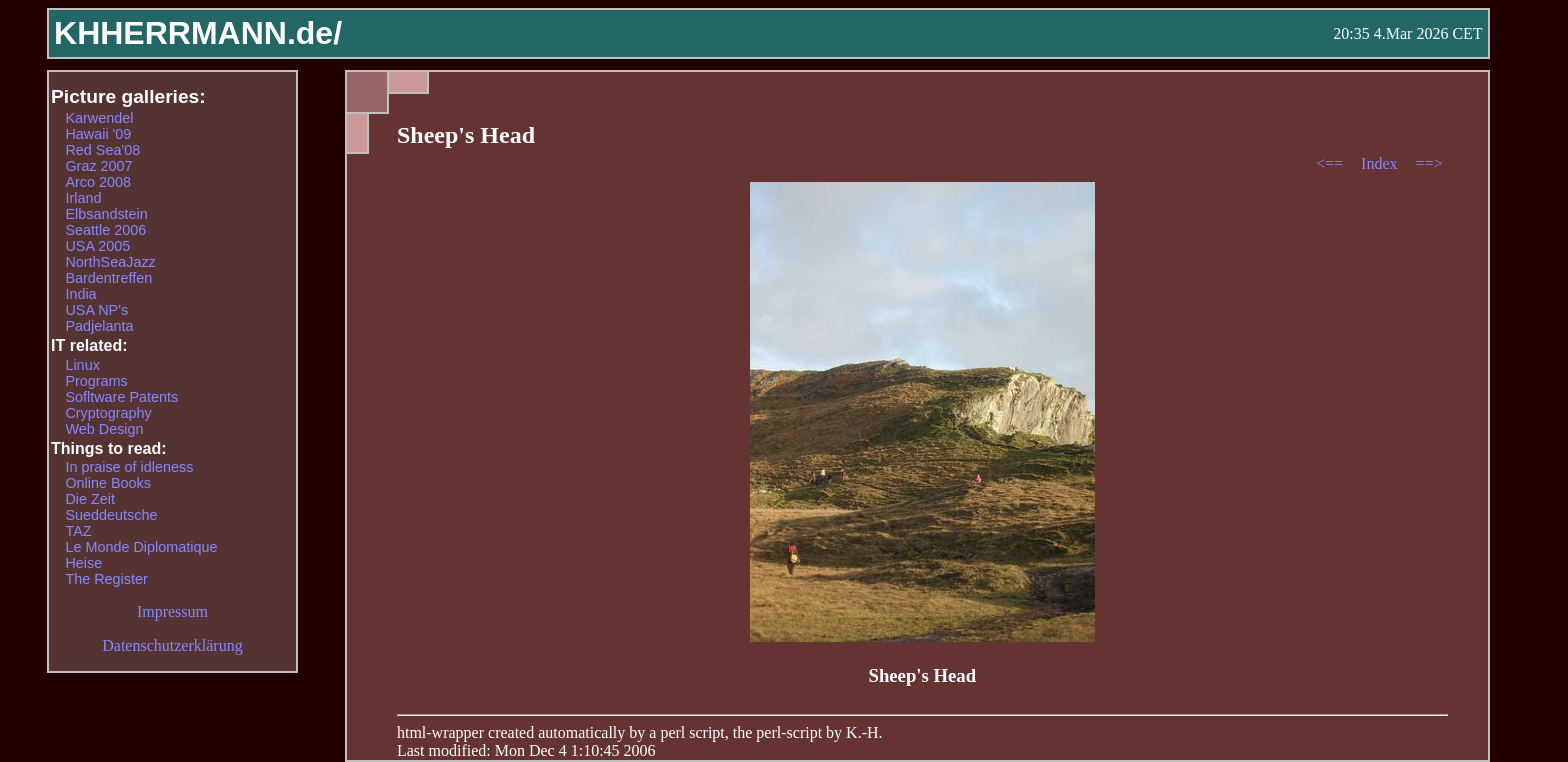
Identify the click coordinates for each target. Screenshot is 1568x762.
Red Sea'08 (102, 150)
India (80, 294)
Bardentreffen (108, 278)
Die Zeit (90, 499)
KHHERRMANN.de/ (198, 33)
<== (1331, 163)
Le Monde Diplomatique (141, 547)
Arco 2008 (98, 182)
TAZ (78, 531)
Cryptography (108, 413)
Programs (96, 381)
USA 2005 (97, 246)
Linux (82, 365)
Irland (83, 198)
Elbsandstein (106, 214)
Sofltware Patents (121, 397)
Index (1381, 163)
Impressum (172, 611)
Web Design (104, 429)
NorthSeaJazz (110, 262)
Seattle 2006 (105, 230)
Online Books (108, 483)
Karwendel (99, 118)
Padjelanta (99, 326)
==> (1429, 163)
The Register (106, 579)
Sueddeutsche (111, 515)
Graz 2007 (98, 166)
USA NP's (96, 310)
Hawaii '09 (98, 134)
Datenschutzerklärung (172, 645)
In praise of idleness (129, 467)
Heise (83, 563)
